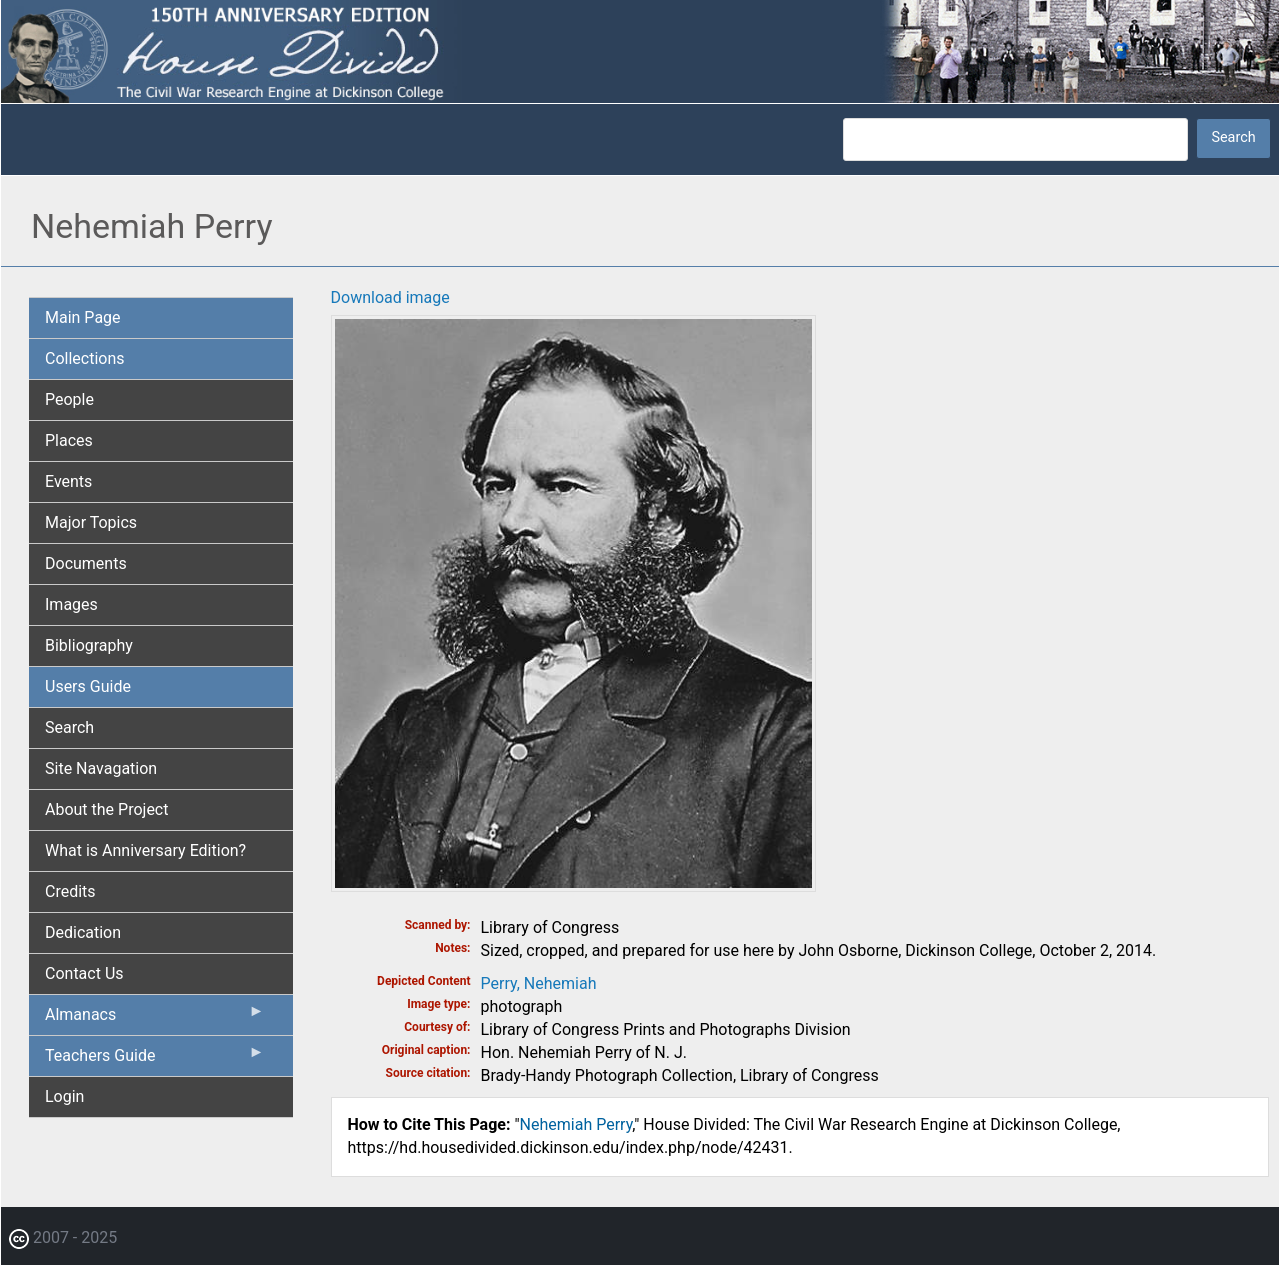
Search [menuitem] (69, 727)
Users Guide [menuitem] (88, 686)
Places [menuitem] (69, 440)
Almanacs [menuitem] (155, 1019)
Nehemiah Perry (576, 1124)
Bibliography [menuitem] (89, 645)
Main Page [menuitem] (83, 317)
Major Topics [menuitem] (91, 522)
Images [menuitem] (71, 604)
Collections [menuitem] (85, 358)
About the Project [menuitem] (106, 809)
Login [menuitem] (64, 1096)
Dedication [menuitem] (83, 932)
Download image (390, 297)
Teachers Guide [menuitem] (155, 1060)
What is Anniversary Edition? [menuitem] (145, 850)
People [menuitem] (69, 399)
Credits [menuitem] (70, 891)
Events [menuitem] (68, 481)
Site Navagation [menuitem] (101, 768)
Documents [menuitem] (86, 563)
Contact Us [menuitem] (84, 973)
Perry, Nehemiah (539, 983)
